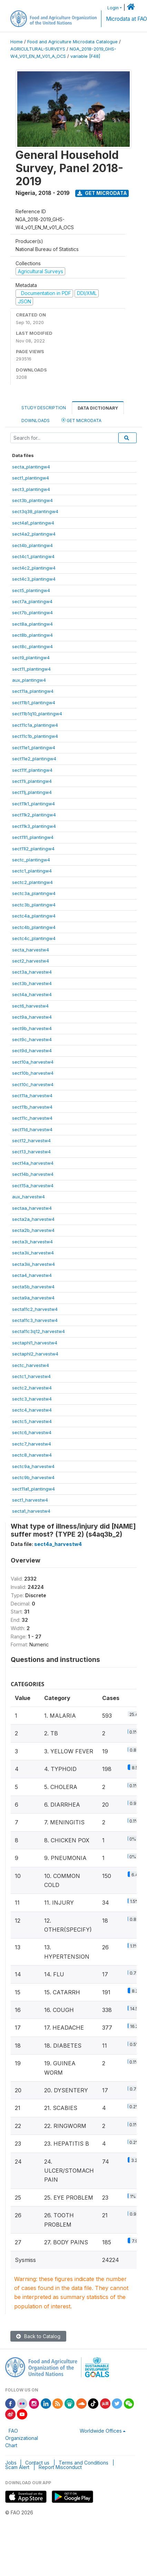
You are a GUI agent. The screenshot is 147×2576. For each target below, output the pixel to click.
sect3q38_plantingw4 (35, 511)
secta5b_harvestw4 (33, 1286)
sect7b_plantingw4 (32, 612)
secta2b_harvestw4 (33, 1230)
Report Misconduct (60, 2467)
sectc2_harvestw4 (32, 1387)
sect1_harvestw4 (30, 1500)
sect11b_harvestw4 (32, 1107)
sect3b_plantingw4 (32, 500)
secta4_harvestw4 (32, 1275)
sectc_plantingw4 (31, 859)
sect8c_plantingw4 (32, 646)
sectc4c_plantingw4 (34, 938)
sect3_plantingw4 (31, 489)
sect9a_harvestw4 (32, 1017)
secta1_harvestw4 (31, 1511)
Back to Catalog (38, 2336)
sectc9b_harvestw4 (33, 1477)
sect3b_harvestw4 (32, 983)
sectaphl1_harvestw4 (34, 1342)
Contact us (37, 2463)
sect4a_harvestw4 (32, 994)
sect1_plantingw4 (30, 478)
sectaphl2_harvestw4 (35, 1354)
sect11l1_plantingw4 (32, 837)
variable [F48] (85, 56)
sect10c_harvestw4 (32, 1084)
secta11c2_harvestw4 (35, 1309)
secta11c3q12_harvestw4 (38, 1331)
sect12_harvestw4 (31, 1140)
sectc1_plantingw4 (32, 871)
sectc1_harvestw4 (31, 1376)
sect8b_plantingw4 (32, 635)
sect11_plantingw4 (31, 669)
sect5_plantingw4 (31, 590)
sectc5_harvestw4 (32, 1421)
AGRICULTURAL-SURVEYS (37, 49)
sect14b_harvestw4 (32, 1174)
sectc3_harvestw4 (32, 1399)
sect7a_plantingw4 (32, 601)
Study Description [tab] (43, 407)
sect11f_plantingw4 (32, 770)
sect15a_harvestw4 (32, 1185)
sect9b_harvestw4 (32, 1028)
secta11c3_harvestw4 (35, 1320)
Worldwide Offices (101, 2431)
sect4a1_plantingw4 (33, 523)
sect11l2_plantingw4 (33, 848)
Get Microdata (102, 193)
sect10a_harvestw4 (32, 1062)
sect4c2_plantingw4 (34, 568)
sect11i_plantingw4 (32, 781)
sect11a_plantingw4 (32, 691)
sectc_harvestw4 (30, 1365)
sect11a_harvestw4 (32, 1095)
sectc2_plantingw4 (32, 882)
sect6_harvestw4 (30, 1006)
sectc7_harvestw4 (31, 1444)
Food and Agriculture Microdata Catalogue (72, 41)
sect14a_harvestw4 (32, 1163)
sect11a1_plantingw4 (33, 1489)
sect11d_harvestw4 (32, 1129)
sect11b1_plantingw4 (33, 702)
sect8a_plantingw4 (32, 624)
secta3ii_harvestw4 (33, 1252)
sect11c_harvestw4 (32, 1118)
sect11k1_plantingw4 (33, 803)
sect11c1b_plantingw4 (35, 736)
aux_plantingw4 (29, 680)
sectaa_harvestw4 (32, 1208)
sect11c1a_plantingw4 (35, 725)
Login (113, 7)
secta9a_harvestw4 (33, 1297)
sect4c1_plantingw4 (33, 556)
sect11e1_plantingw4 (33, 747)
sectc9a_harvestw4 (33, 1466)
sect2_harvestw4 (30, 961)
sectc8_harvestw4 (32, 1455)
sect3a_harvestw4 (32, 972)
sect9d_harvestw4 (32, 1050)
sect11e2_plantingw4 (34, 758)
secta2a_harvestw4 (33, 1219)
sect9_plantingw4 (31, 657)
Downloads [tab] (35, 420)
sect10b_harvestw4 (32, 1073)
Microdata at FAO (126, 19)
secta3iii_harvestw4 (33, 1264)
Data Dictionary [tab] (98, 408)
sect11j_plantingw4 (32, 792)
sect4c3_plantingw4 (34, 579)
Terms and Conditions (83, 2463)
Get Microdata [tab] (81, 420)
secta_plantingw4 (31, 466)
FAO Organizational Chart (21, 2438)
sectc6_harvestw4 (31, 1432)
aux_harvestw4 (28, 1196)
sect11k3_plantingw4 (34, 826)
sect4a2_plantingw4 (34, 534)
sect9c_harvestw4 (32, 1039)
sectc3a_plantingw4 (34, 893)
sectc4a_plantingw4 (34, 916)
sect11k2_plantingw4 (34, 814)
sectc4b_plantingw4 (34, 927)
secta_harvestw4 (30, 949)
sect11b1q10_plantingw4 (37, 713)
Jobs (11, 2463)
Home (16, 41)
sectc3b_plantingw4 (34, 904)
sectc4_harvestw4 (32, 1410)
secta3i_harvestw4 (32, 1241)
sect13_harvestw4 (31, 1151)
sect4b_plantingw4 (32, 545)
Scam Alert (17, 2467)
